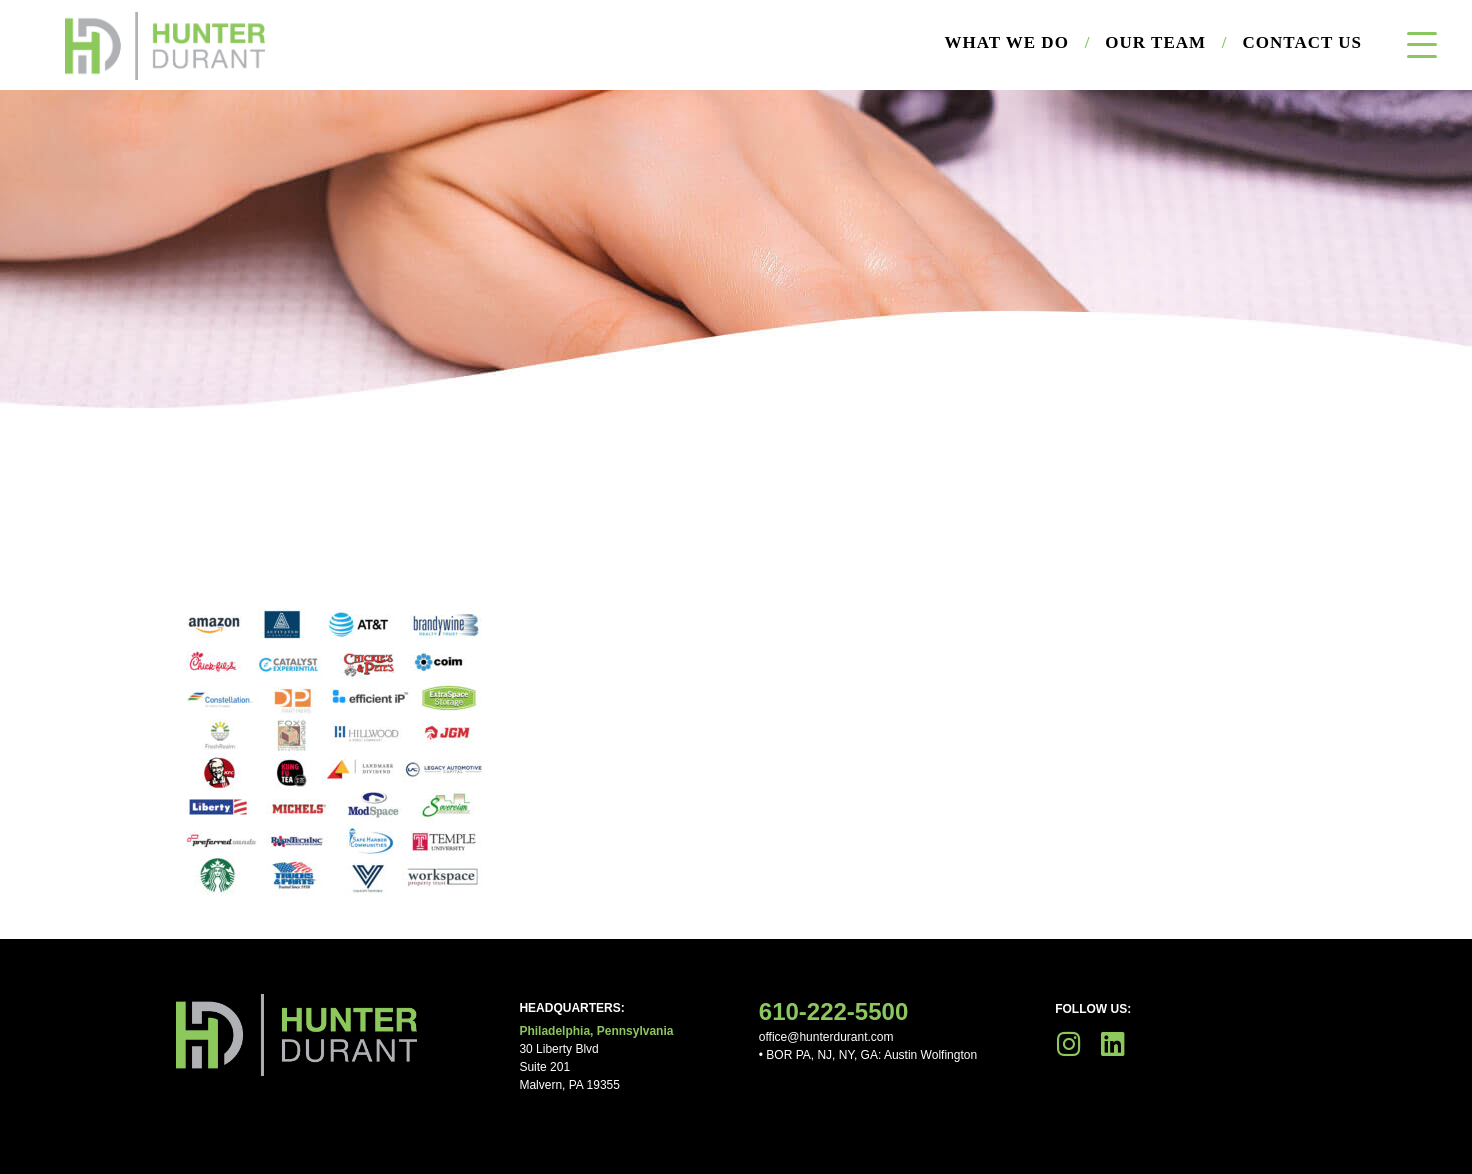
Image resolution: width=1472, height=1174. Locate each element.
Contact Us (1302, 42)
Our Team (1166, 43)
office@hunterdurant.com (826, 1037)
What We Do (1018, 43)
